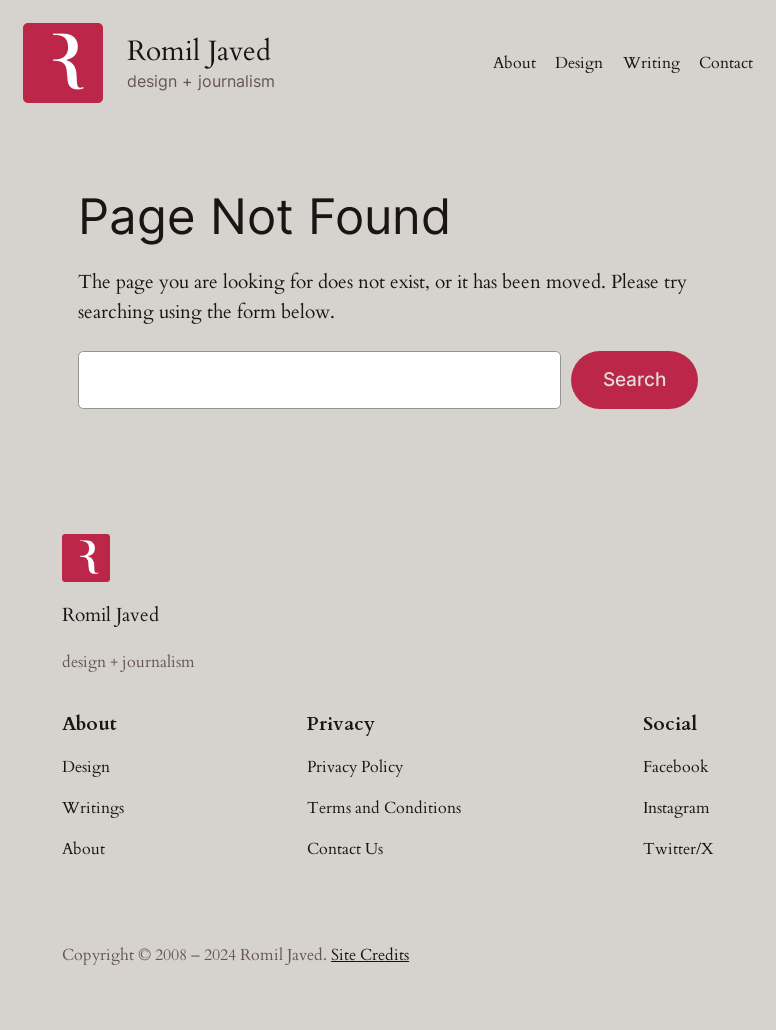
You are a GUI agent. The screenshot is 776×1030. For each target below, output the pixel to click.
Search (634, 379)
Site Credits (370, 955)
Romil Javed (199, 51)
